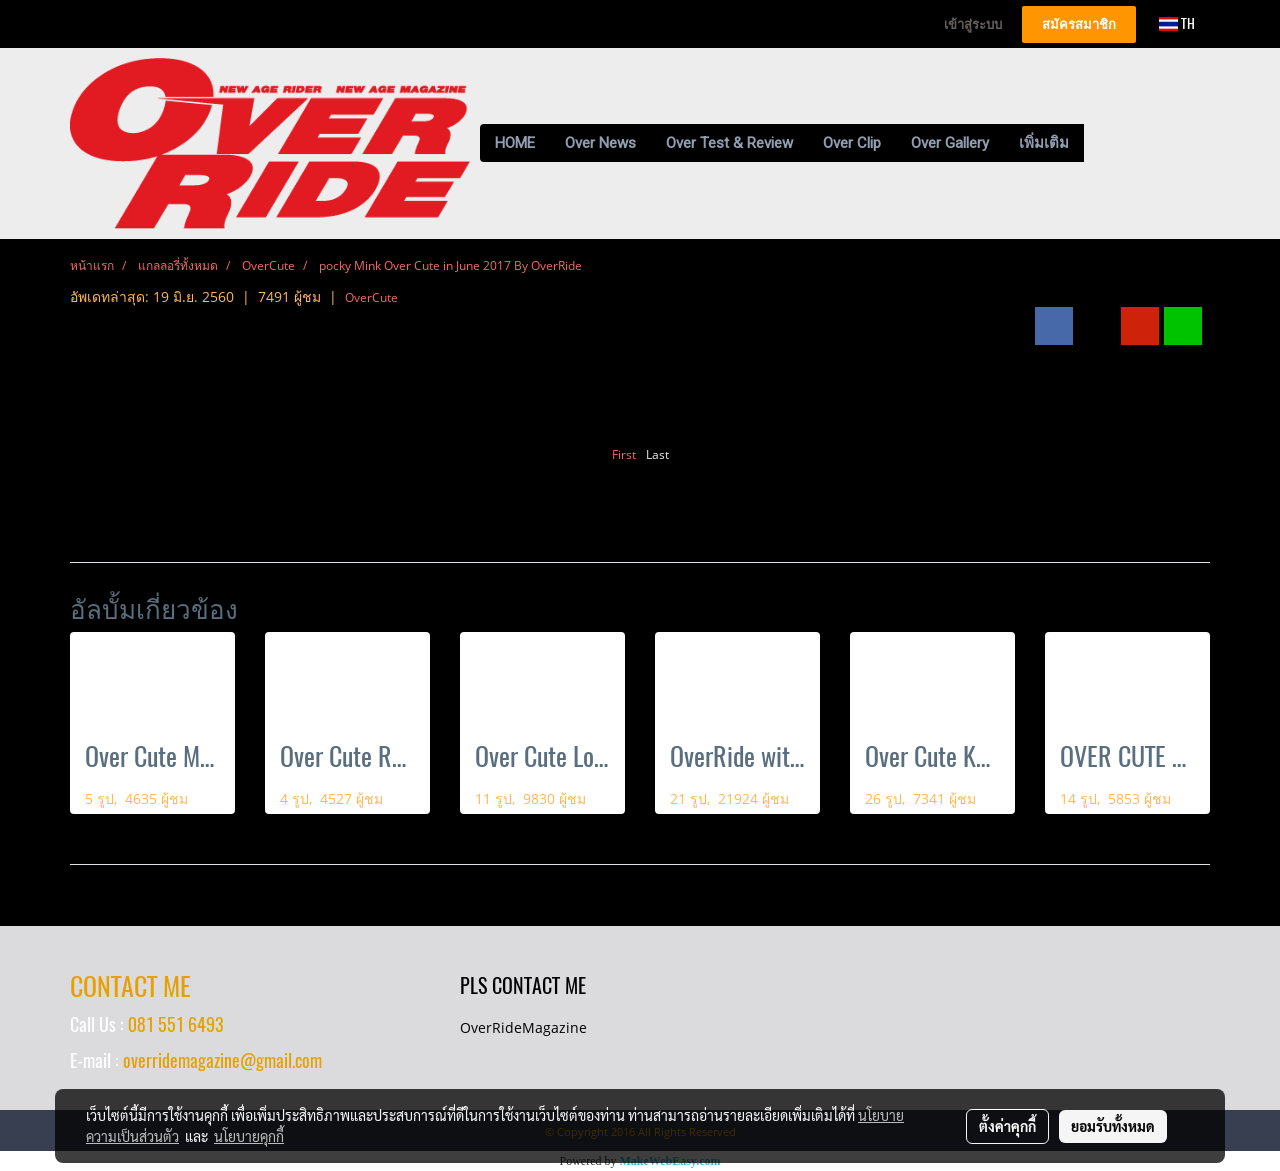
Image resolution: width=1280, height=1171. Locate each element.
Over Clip (852, 143)
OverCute (371, 297)
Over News (600, 143)
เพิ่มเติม (1044, 143)
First (624, 454)
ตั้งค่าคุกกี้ (1007, 1126)
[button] (1102, 143)
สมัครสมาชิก (1079, 24)
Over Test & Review (729, 143)
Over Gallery (950, 143)
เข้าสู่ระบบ (973, 24)
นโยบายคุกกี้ (249, 1136)
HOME (515, 143)
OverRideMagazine (523, 1027)
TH (1177, 23)
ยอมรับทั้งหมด (1113, 1126)
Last (657, 454)
